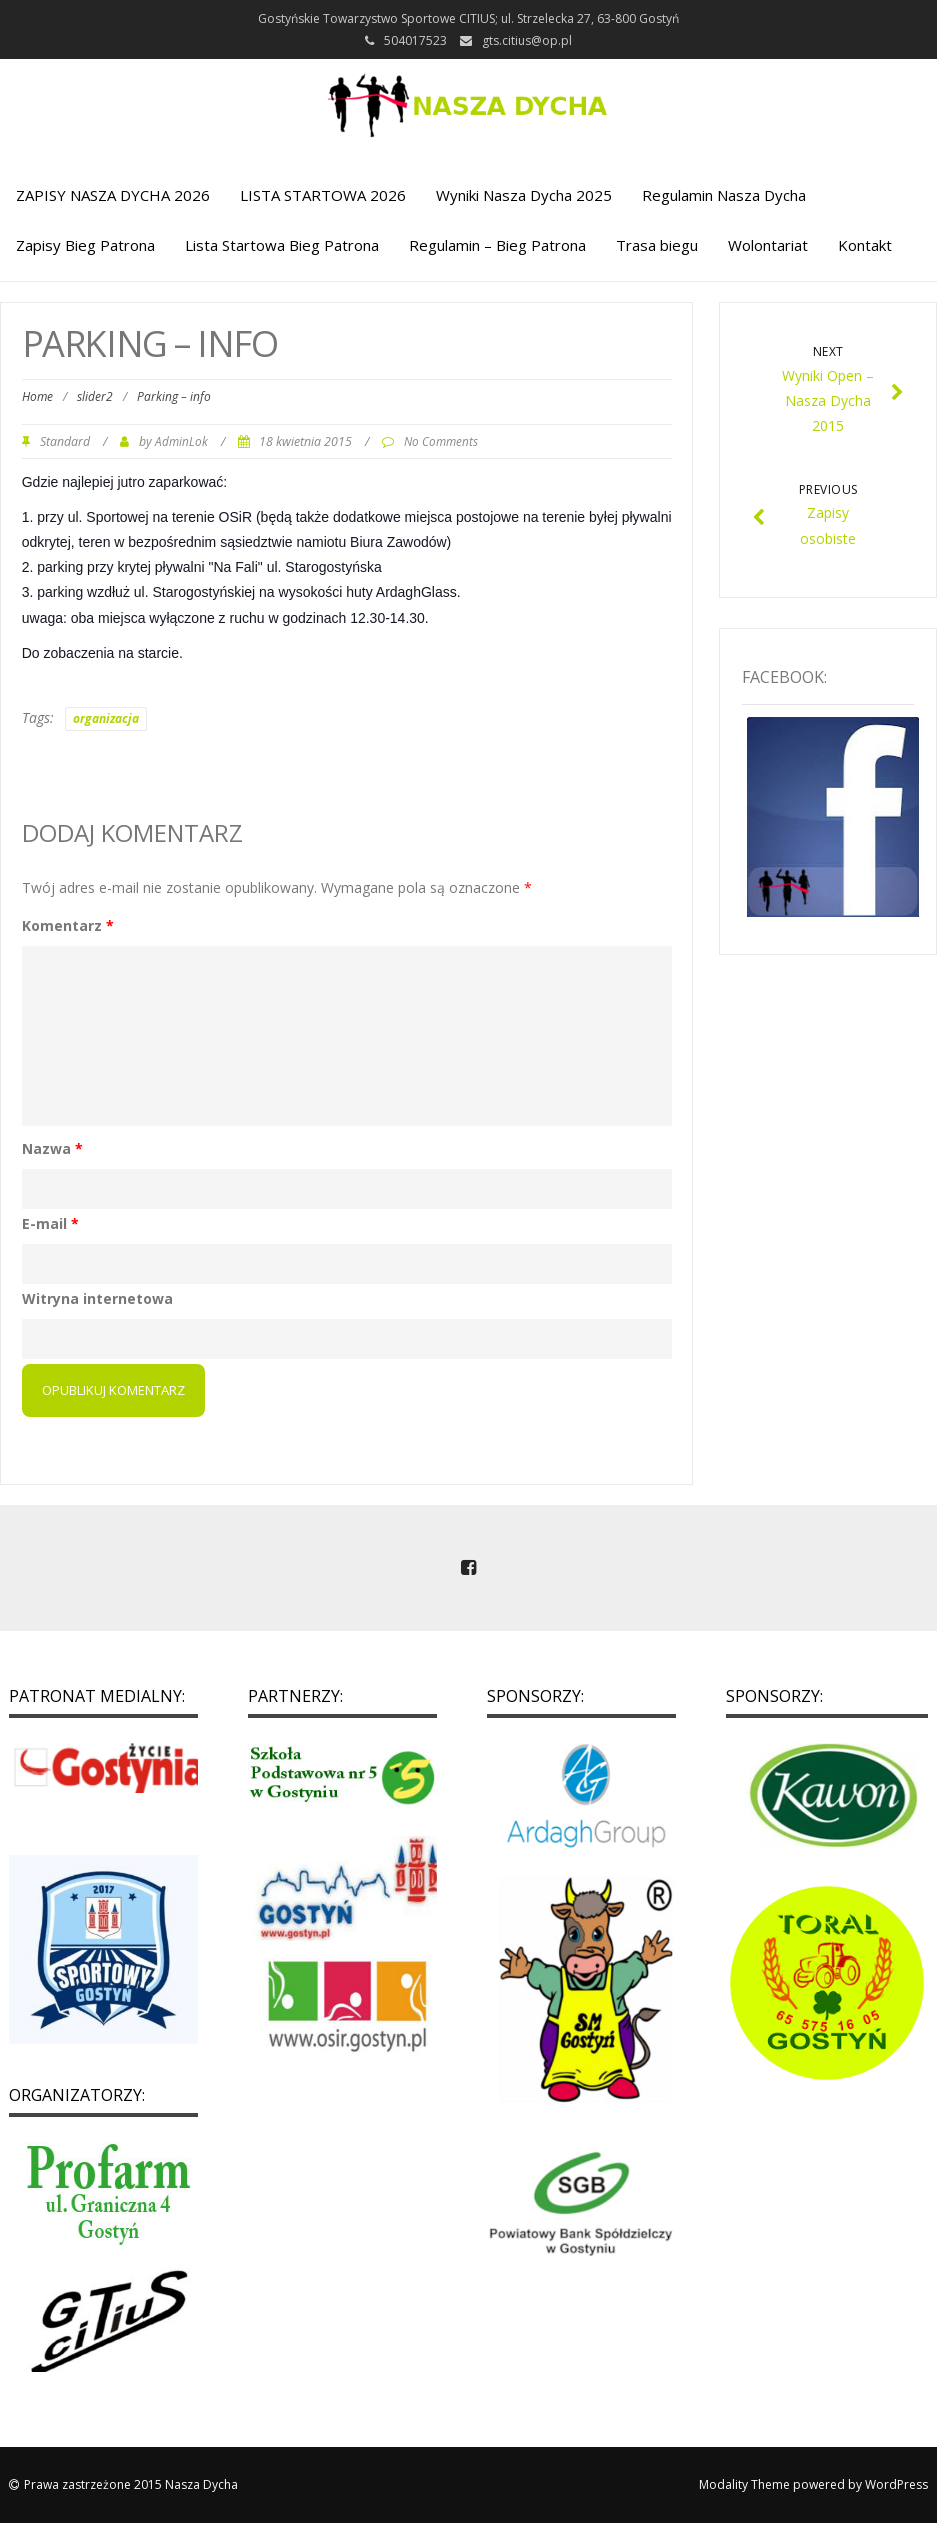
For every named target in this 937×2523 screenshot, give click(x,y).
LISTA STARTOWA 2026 (323, 195)
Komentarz (68, 925)
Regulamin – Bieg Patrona (497, 245)
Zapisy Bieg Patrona (85, 245)
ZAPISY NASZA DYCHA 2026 (113, 195)
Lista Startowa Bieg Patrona (282, 245)
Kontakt (865, 245)
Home (37, 396)
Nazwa (52, 1148)
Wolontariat (768, 245)
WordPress (896, 2484)
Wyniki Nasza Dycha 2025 (524, 195)
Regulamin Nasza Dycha (724, 195)
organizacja (106, 718)
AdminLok (181, 441)
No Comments (441, 441)
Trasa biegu (657, 245)
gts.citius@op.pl (527, 40)
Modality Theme (744, 2484)
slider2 (95, 396)
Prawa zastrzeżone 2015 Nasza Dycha (131, 2484)
